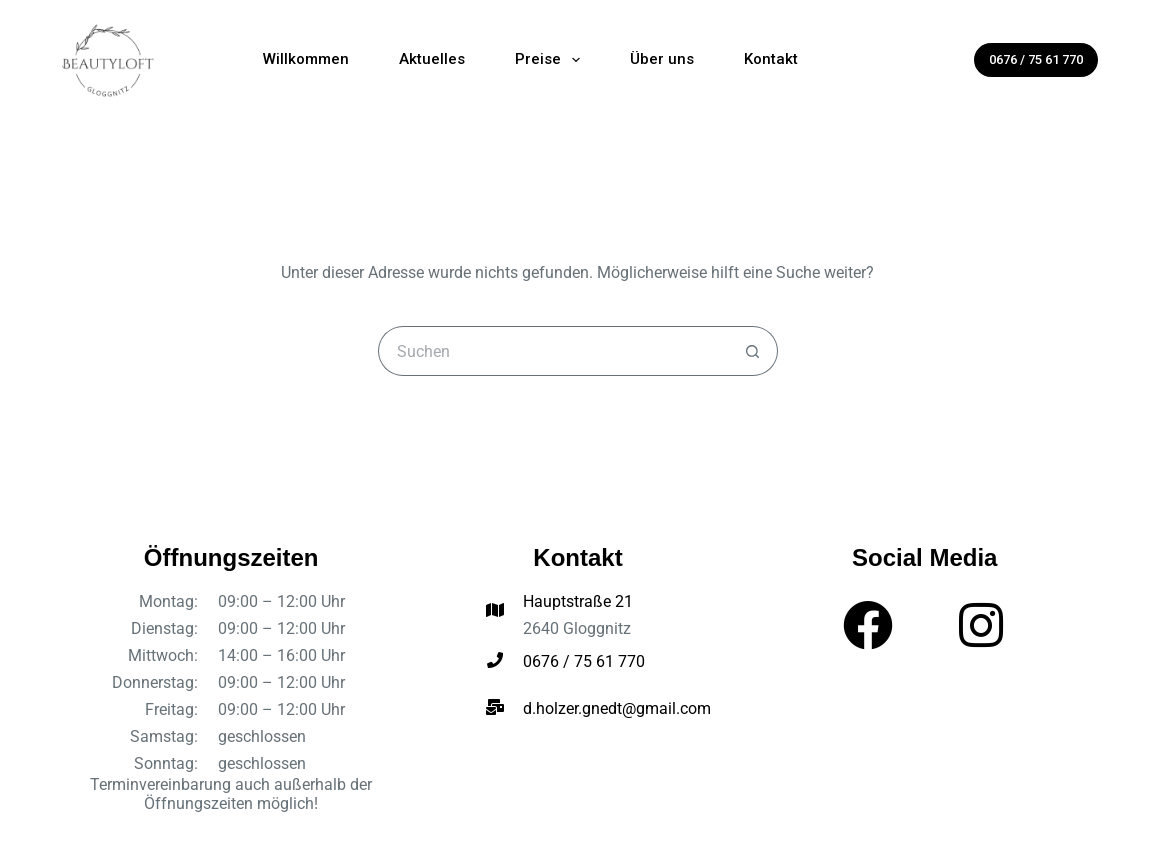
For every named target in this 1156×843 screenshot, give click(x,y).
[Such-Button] (753, 351)
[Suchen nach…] (553, 351)
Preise (551, 60)
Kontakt (771, 59)
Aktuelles (432, 59)
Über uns (662, 59)
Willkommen (306, 59)
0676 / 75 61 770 (1036, 59)
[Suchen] (945, 60)
